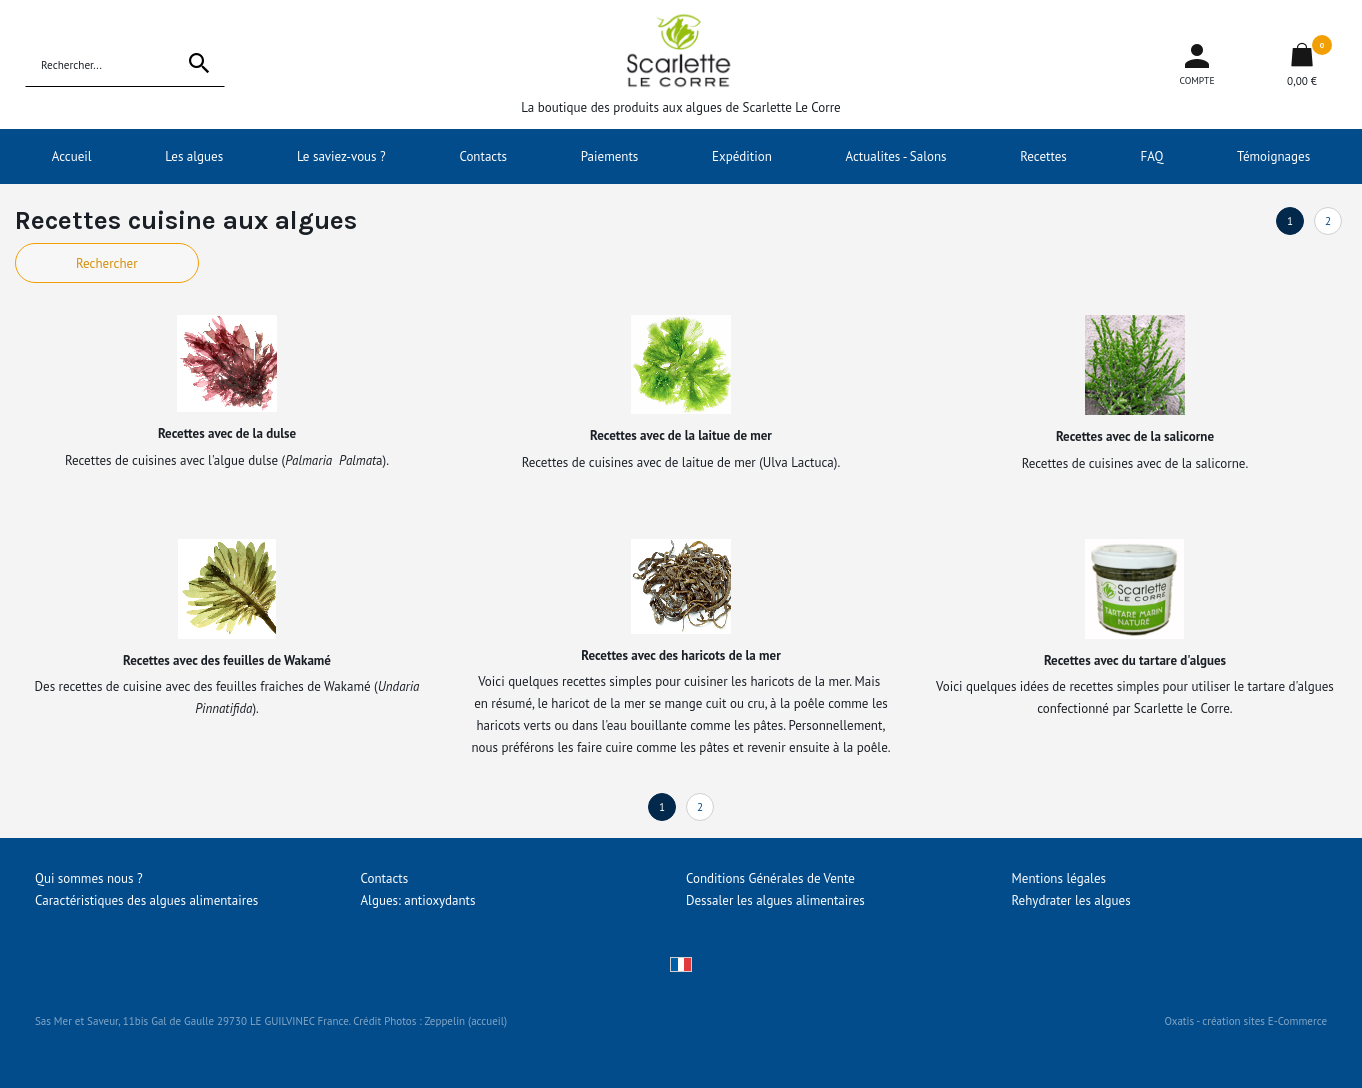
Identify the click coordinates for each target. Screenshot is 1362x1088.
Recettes (1043, 156)
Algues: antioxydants (418, 900)
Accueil (72, 156)
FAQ (1151, 156)
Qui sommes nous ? (89, 878)
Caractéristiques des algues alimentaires (146, 900)
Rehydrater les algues (1071, 900)
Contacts (483, 156)
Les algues (194, 156)
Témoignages (1273, 156)
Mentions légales (1059, 878)
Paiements (610, 156)
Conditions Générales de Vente (770, 878)
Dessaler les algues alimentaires (775, 900)
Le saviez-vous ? (341, 156)
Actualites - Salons (896, 156)
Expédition (742, 156)
